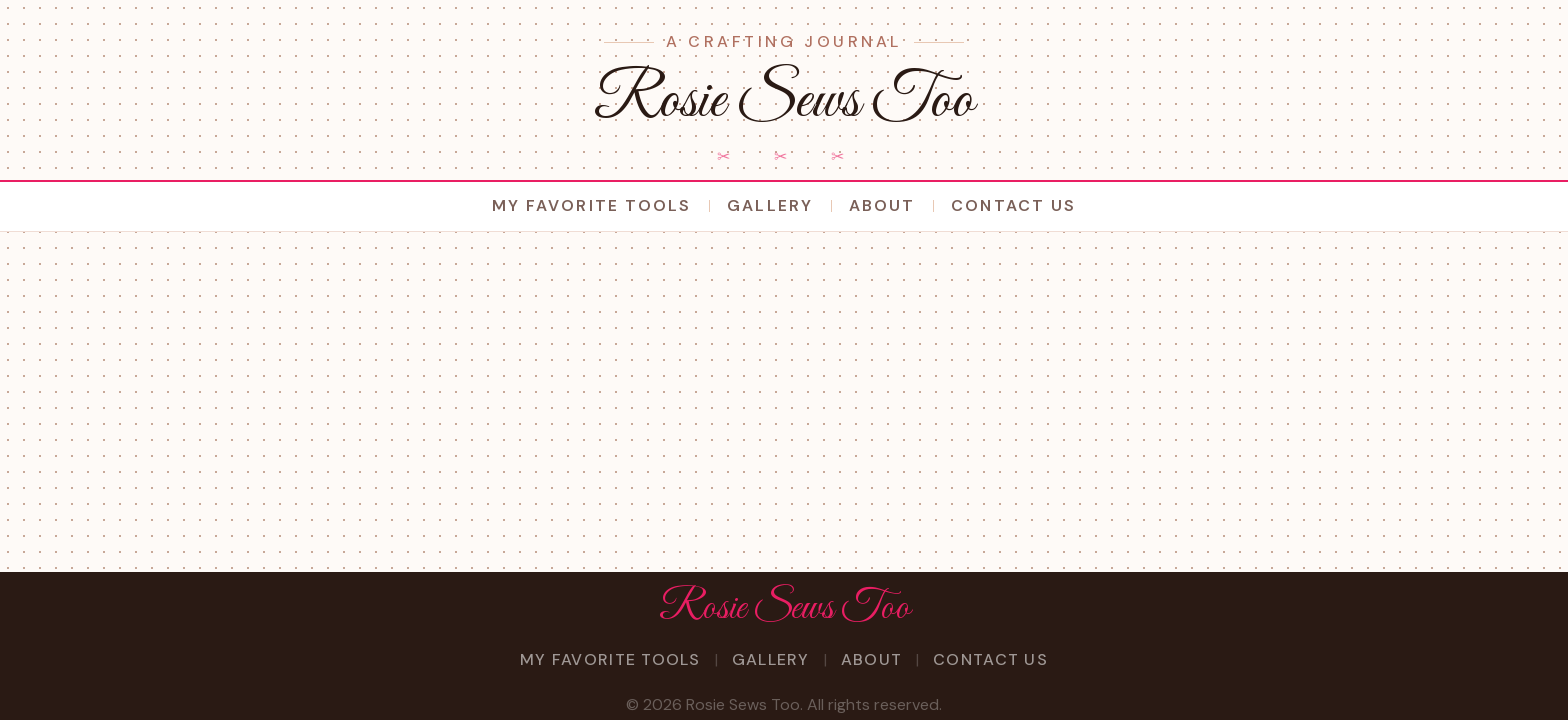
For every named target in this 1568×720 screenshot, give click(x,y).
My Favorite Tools (591, 205)
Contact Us (1013, 205)
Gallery (770, 205)
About (882, 205)
